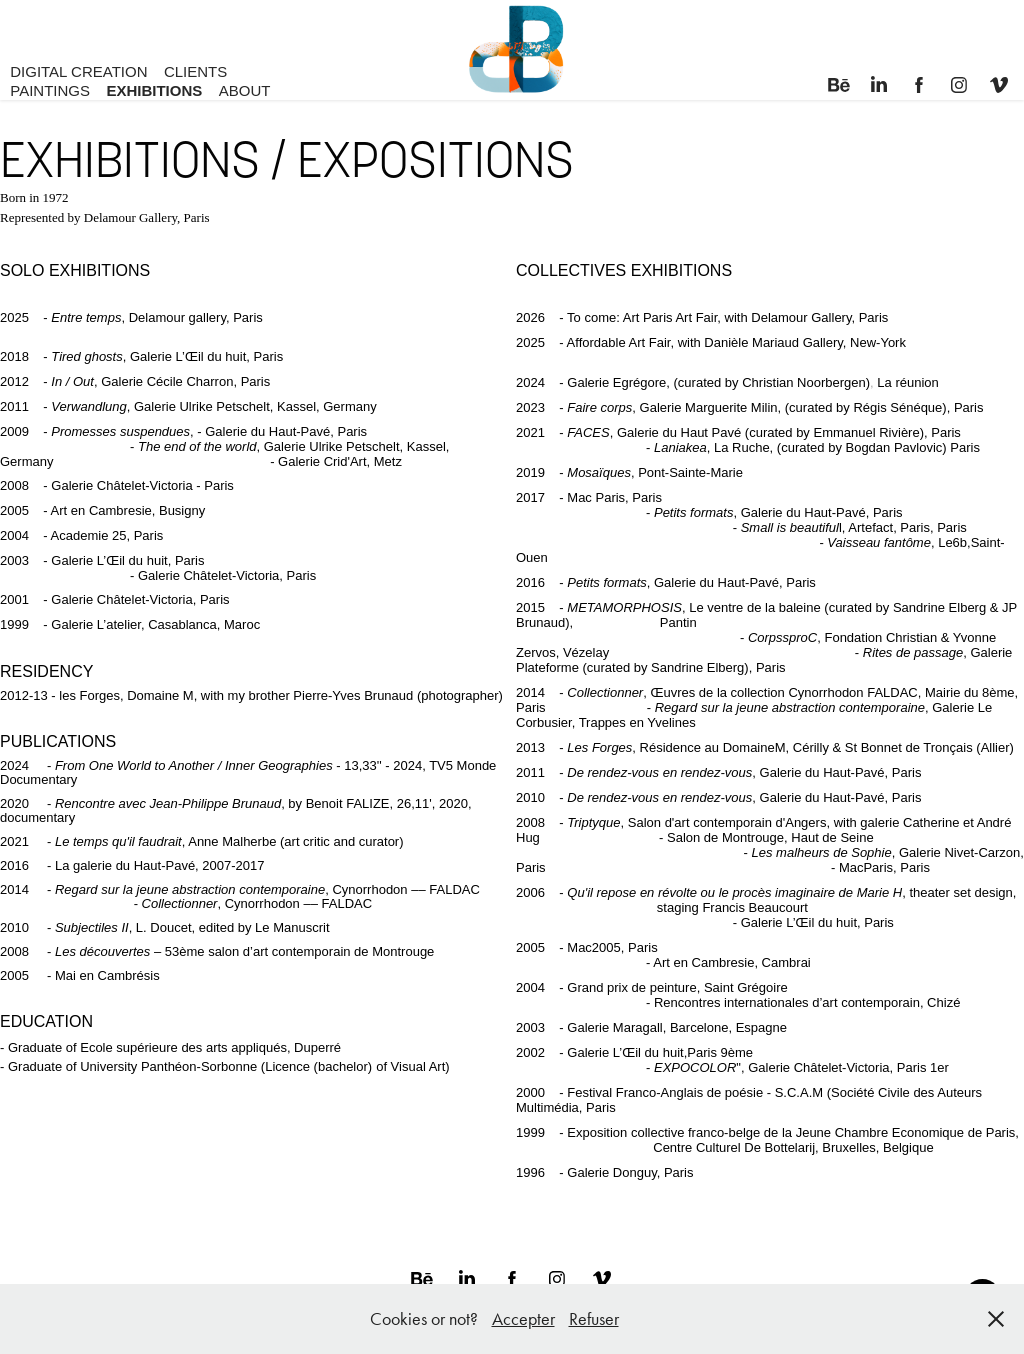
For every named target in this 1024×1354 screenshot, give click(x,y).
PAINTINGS (50, 90)
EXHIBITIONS (154, 90)
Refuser (594, 1319)
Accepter (523, 1319)
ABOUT (245, 90)
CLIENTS (195, 71)
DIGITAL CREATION (78, 71)
